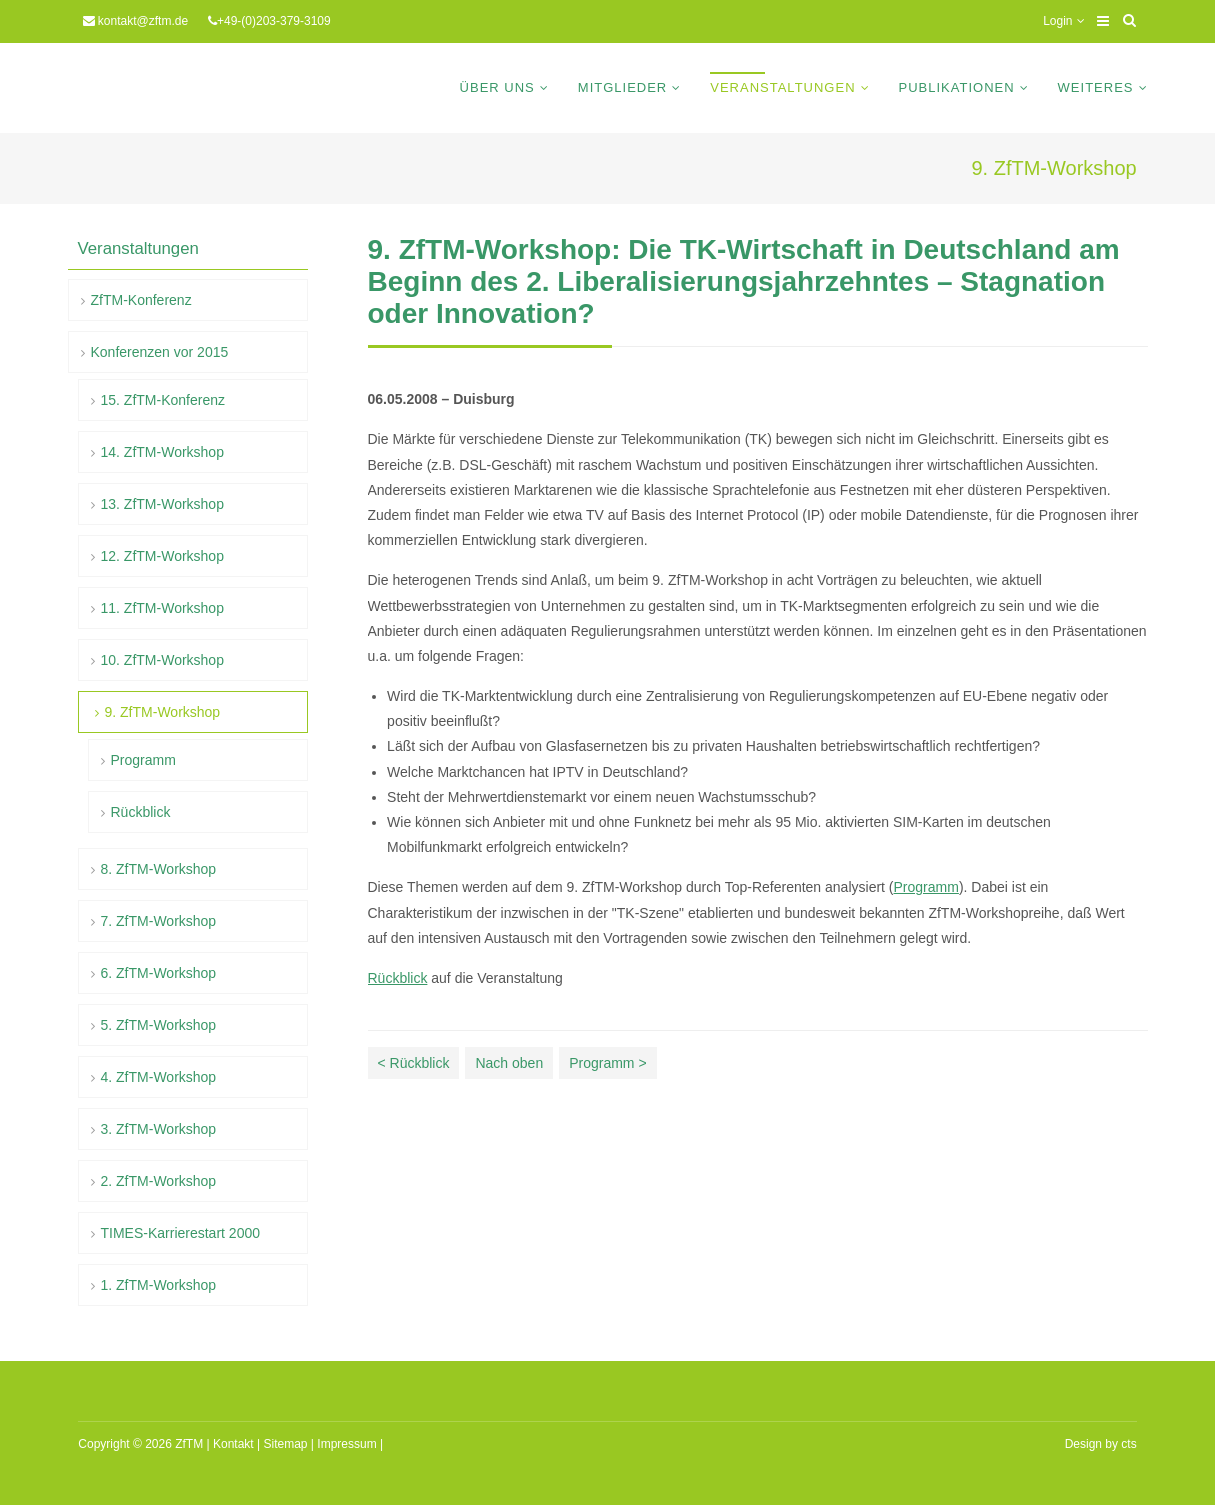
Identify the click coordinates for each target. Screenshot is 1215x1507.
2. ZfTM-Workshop (159, 1181)
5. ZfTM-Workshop (159, 1025)
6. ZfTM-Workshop (159, 973)
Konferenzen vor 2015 (160, 352)
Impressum (346, 1444)
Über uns (497, 87)
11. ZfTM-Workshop (162, 608)
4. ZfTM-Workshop (159, 1077)
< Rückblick (414, 1063)
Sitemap (285, 1444)
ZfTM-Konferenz (141, 300)
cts (1128, 1444)
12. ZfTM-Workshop (162, 556)
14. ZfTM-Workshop (162, 452)
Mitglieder (622, 87)
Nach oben (509, 1063)
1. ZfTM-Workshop (159, 1285)
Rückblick (398, 978)
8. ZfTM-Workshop (159, 869)
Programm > (607, 1063)
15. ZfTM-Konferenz (163, 400)
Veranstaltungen (782, 87)
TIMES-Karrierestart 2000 (181, 1233)
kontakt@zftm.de (143, 21)
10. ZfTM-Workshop (162, 660)
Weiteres (1096, 87)
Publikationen (957, 87)
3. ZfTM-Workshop (159, 1129)
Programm (926, 887)
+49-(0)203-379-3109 (274, 21)
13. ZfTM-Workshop (162, 504)
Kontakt (233, 1444)
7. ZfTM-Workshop (159, 921)
